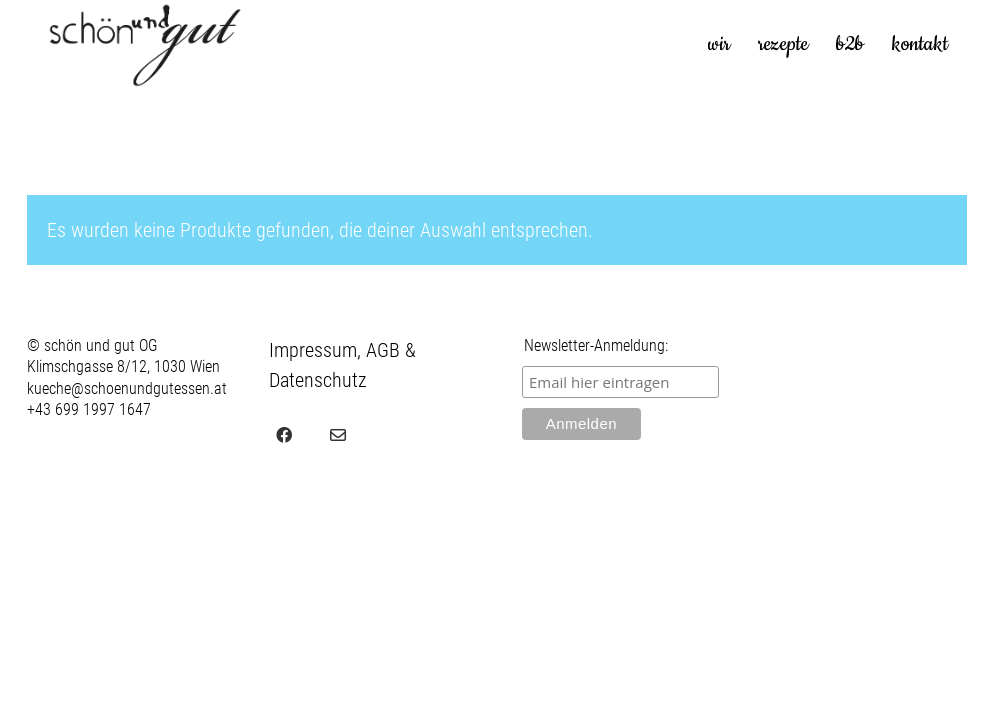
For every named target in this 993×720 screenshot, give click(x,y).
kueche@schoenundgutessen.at (127, 388)
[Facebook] (284, 435)
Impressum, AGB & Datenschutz (342, 365)
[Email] (338, 435)
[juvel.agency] (392, 435)
